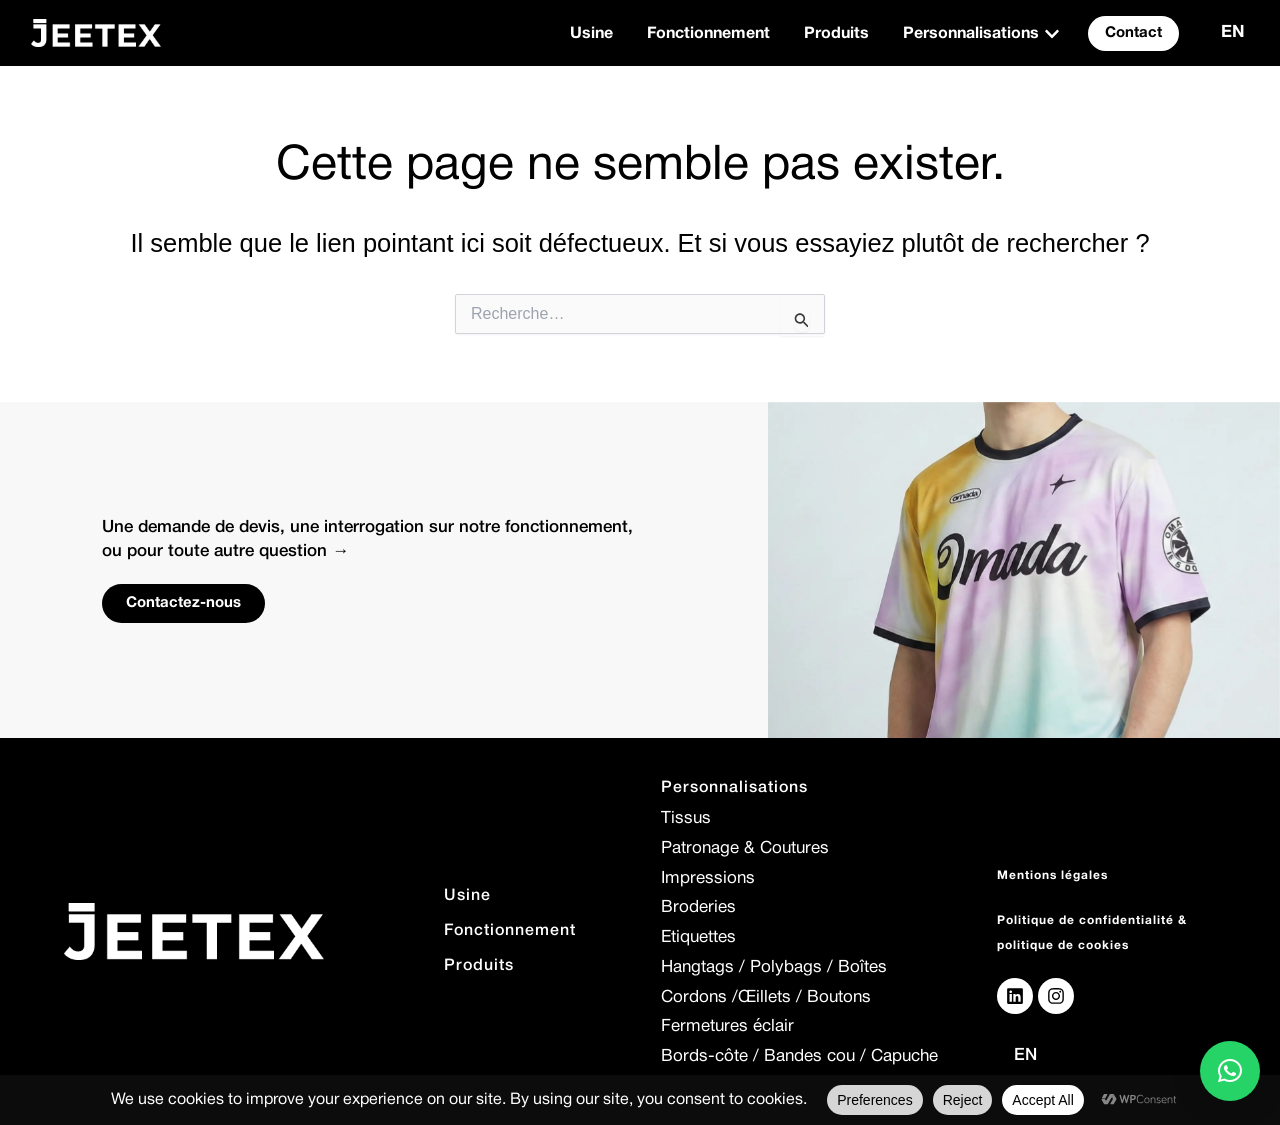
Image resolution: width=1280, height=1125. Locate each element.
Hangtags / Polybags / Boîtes (774, 967)
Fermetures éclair (727, 1026)
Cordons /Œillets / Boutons (766, 997)
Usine (467, 896)
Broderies (698, 907)
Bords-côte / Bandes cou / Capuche (799, 1056)
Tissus (686, 818)
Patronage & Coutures (745, 848)
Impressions (708, 878)
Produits (479, 966)
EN (1233, 32)
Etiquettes (698, 937)
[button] (1230, 1071)
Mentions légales (1052, 875)
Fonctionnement (510, 931)
